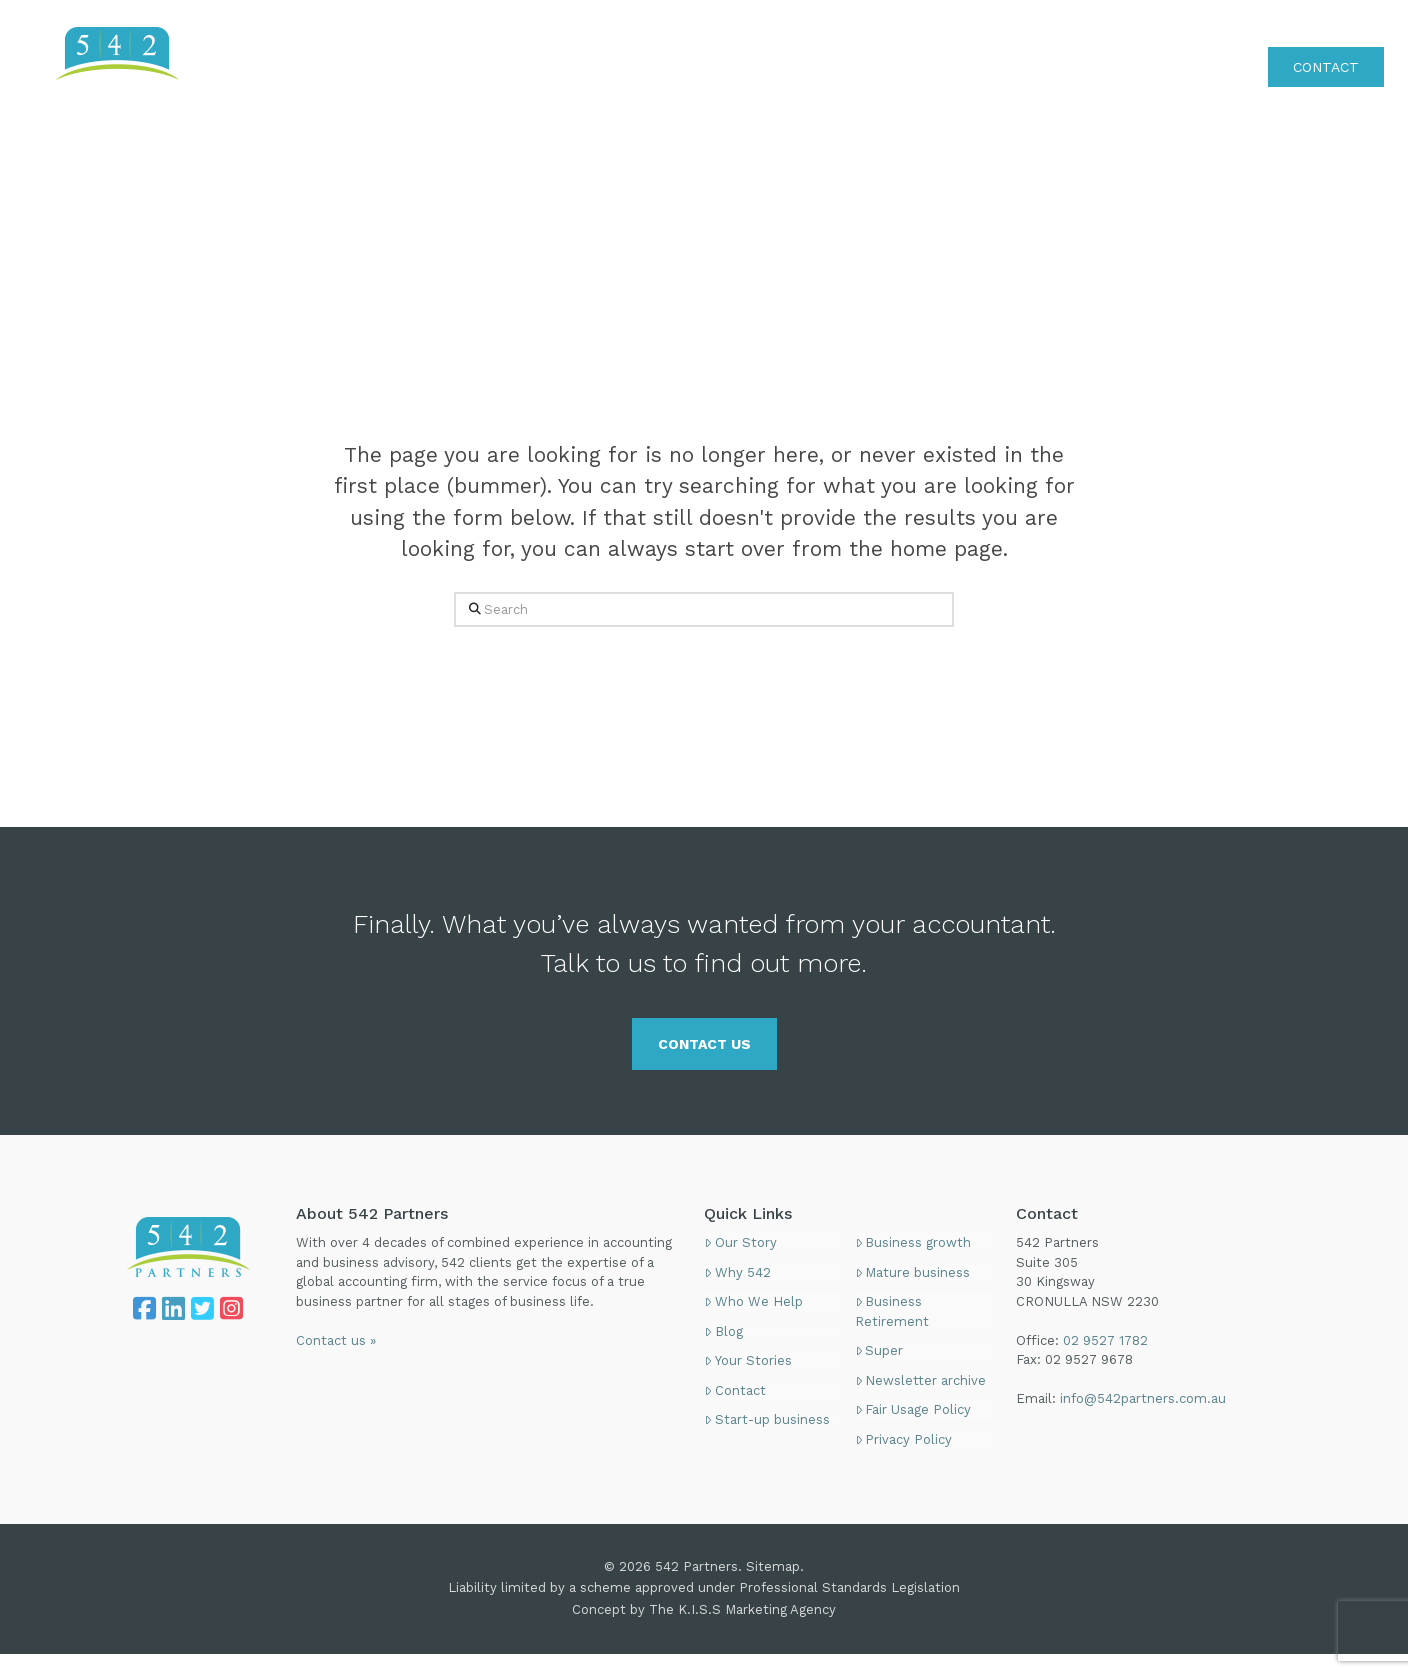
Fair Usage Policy (913, 1409)
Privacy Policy (904, 1439)
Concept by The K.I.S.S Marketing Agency (704, 1609)
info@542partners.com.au (1143, 1398)
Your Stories (748, 1360)
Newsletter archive (921, 1380)
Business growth (913, 1242)
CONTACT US (704, 1044)
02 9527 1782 (1338, 24)
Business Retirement (892, 1311)
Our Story (740, 1242)
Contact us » (336, 1340)
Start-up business (767, 1419)
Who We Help (753, 1301)
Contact (735, 1390)
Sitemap (773, 1566)
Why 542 (737, 1272)
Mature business (913, 1272)
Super (879, 1350)
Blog (723, 1331)
